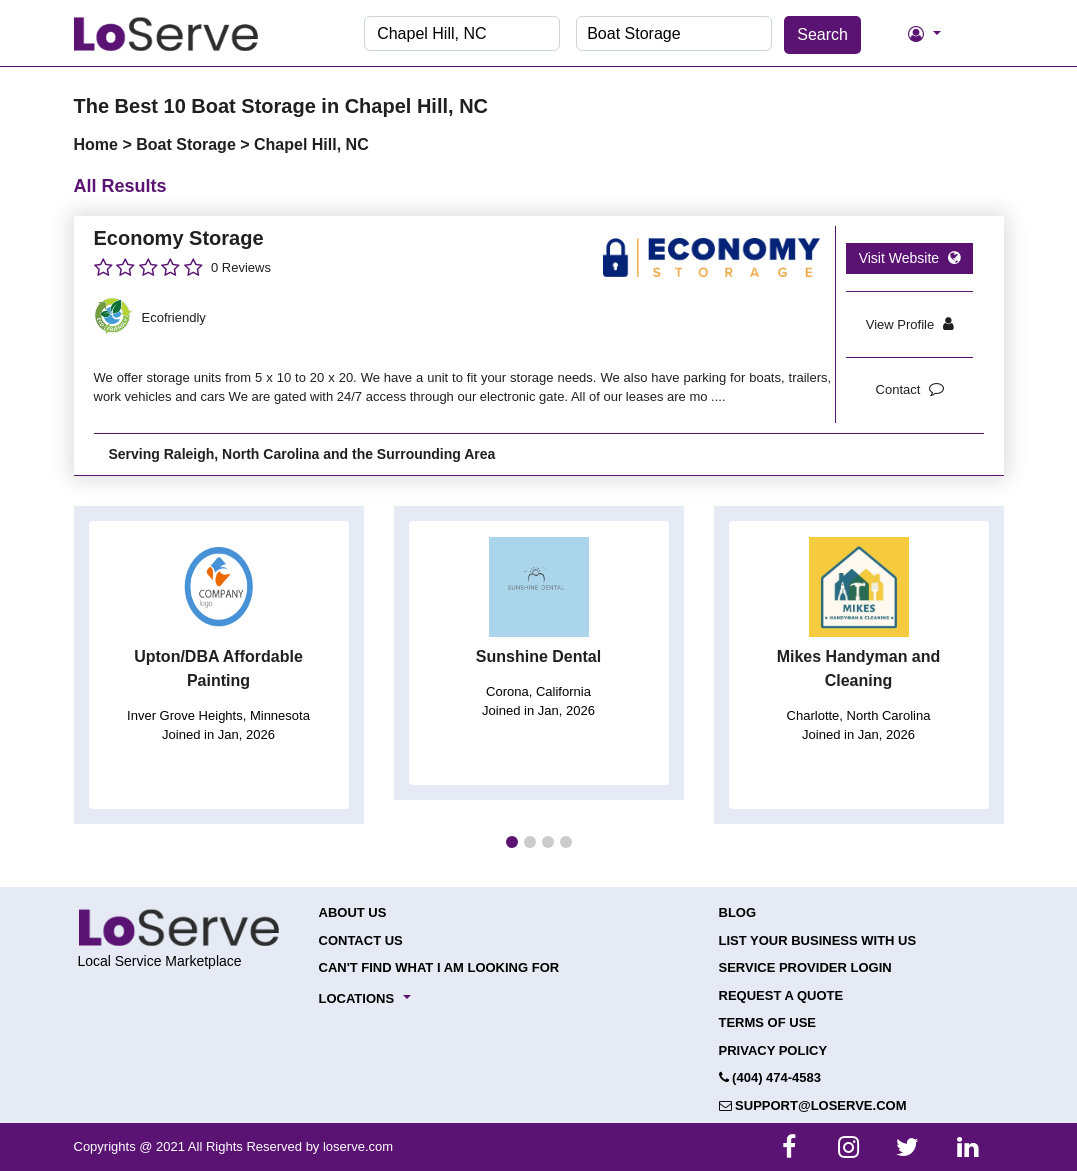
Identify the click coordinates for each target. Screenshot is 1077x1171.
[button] (512, 842)
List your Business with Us (818, 940)
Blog (738, 912)
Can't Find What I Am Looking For (439, 967)
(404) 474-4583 (770, 1077)
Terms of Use (768, 1022)
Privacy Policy (773, 1050)
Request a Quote (781, 995)
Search (822, 34)
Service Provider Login (805, 967)
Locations (357, 998)
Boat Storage (188, 144)
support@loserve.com (813, 1105)
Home (98, 144)
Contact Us (361, 940)
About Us (353, 912)
